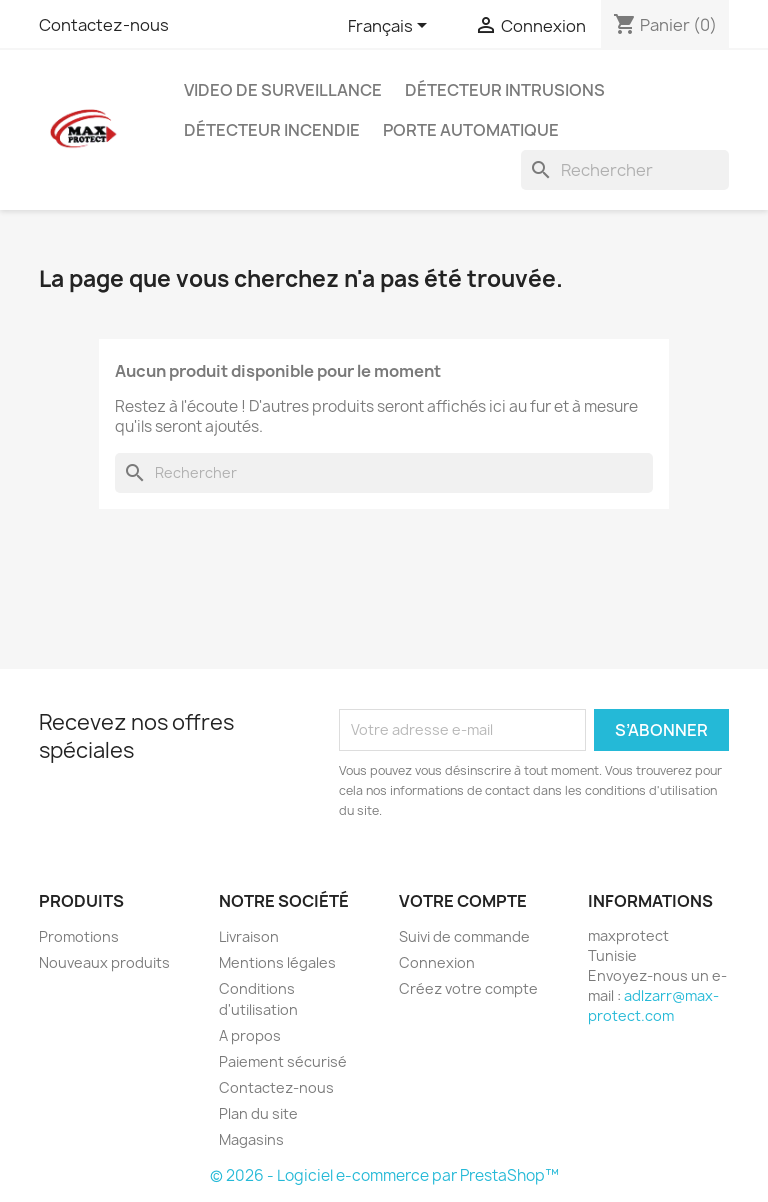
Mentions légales (277, 962)
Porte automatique (471, 130)
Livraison (249, 936)
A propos (250, 1035)
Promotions (79, 936)
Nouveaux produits (104, 962)
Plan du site (258, 1113)
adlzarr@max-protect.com (653, 1005)
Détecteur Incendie (272, 130)
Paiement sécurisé (283, 1061)
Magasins (251, 1139)
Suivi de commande (464, 936)
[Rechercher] (625, 170)
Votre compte (463, 901)
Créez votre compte (468, 988)
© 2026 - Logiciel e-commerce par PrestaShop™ (384, 1175)
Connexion (437, 962)
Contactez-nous (104, 25)
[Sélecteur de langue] (391, 27)
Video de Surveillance (283, 90)
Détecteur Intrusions (505, 90)
